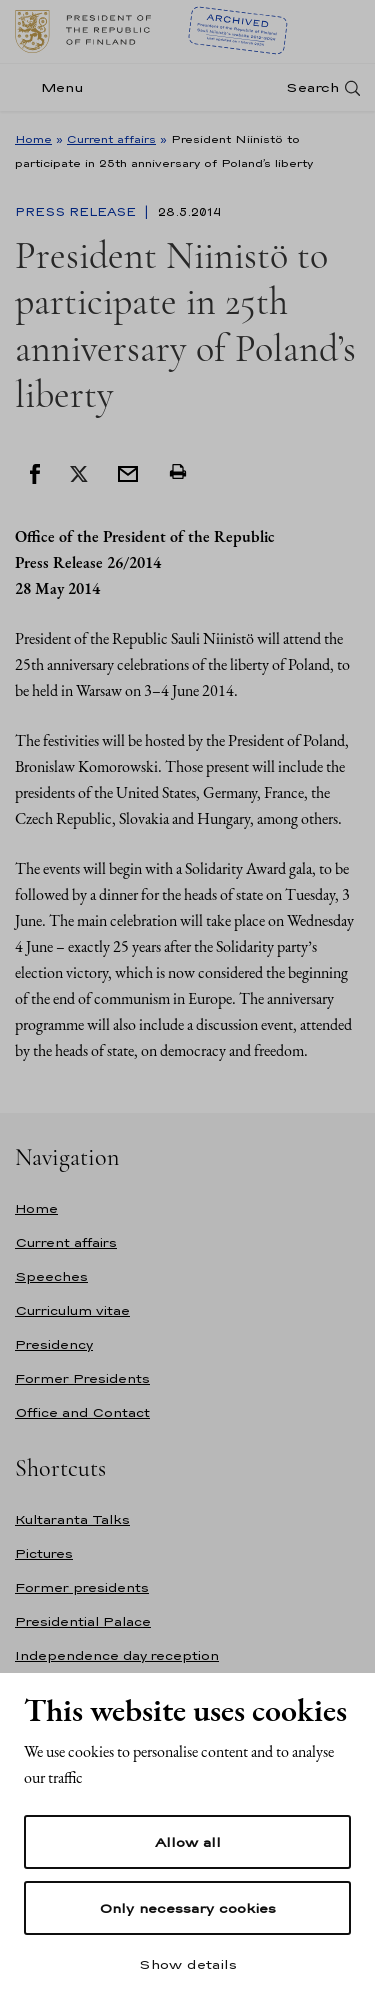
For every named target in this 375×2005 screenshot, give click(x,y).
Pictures (44, 1553)
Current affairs (111, 139)
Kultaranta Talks (72, 1519)
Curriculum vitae (72, 1310)
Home (33, 139)
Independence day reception (117, 1655)
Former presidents (82, 1587)
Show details (188, 1964)
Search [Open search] (312, 87)
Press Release (77, 212)
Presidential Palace (83, 1621)
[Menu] (55, 87)
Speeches (51, 1276)
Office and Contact (82, 1412)
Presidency (54, 1344)
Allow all (188, 1842)
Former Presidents (82, 1378)
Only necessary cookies (187, 1908)
